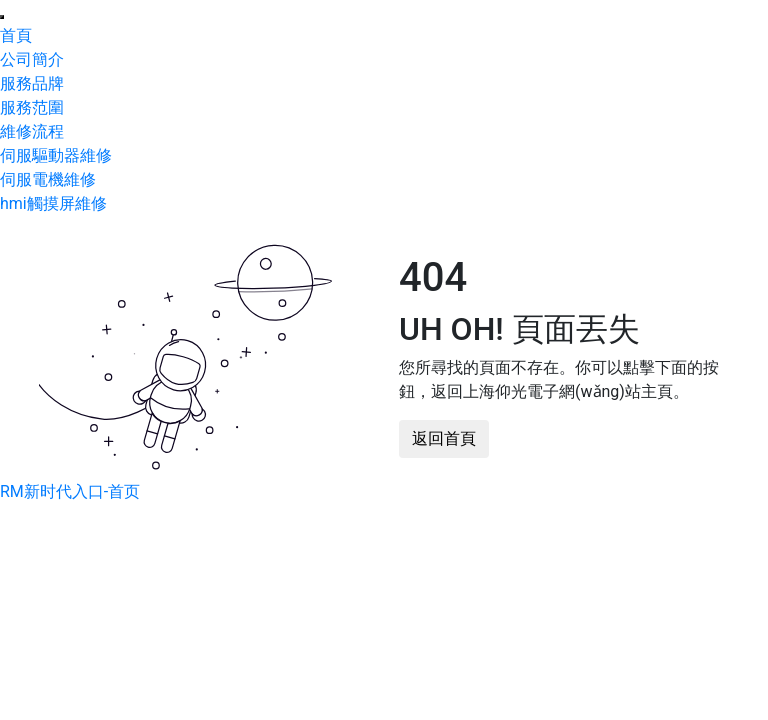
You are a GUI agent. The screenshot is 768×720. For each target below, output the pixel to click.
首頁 (16, 35)
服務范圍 (32, 107)
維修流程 (32, 131)
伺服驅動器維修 (56, 155)
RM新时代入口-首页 (70, 491)
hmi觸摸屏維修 (53, 203)
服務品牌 (32, 83)
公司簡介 (32, 59)
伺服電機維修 (48, 179)
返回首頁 (444, 438)
